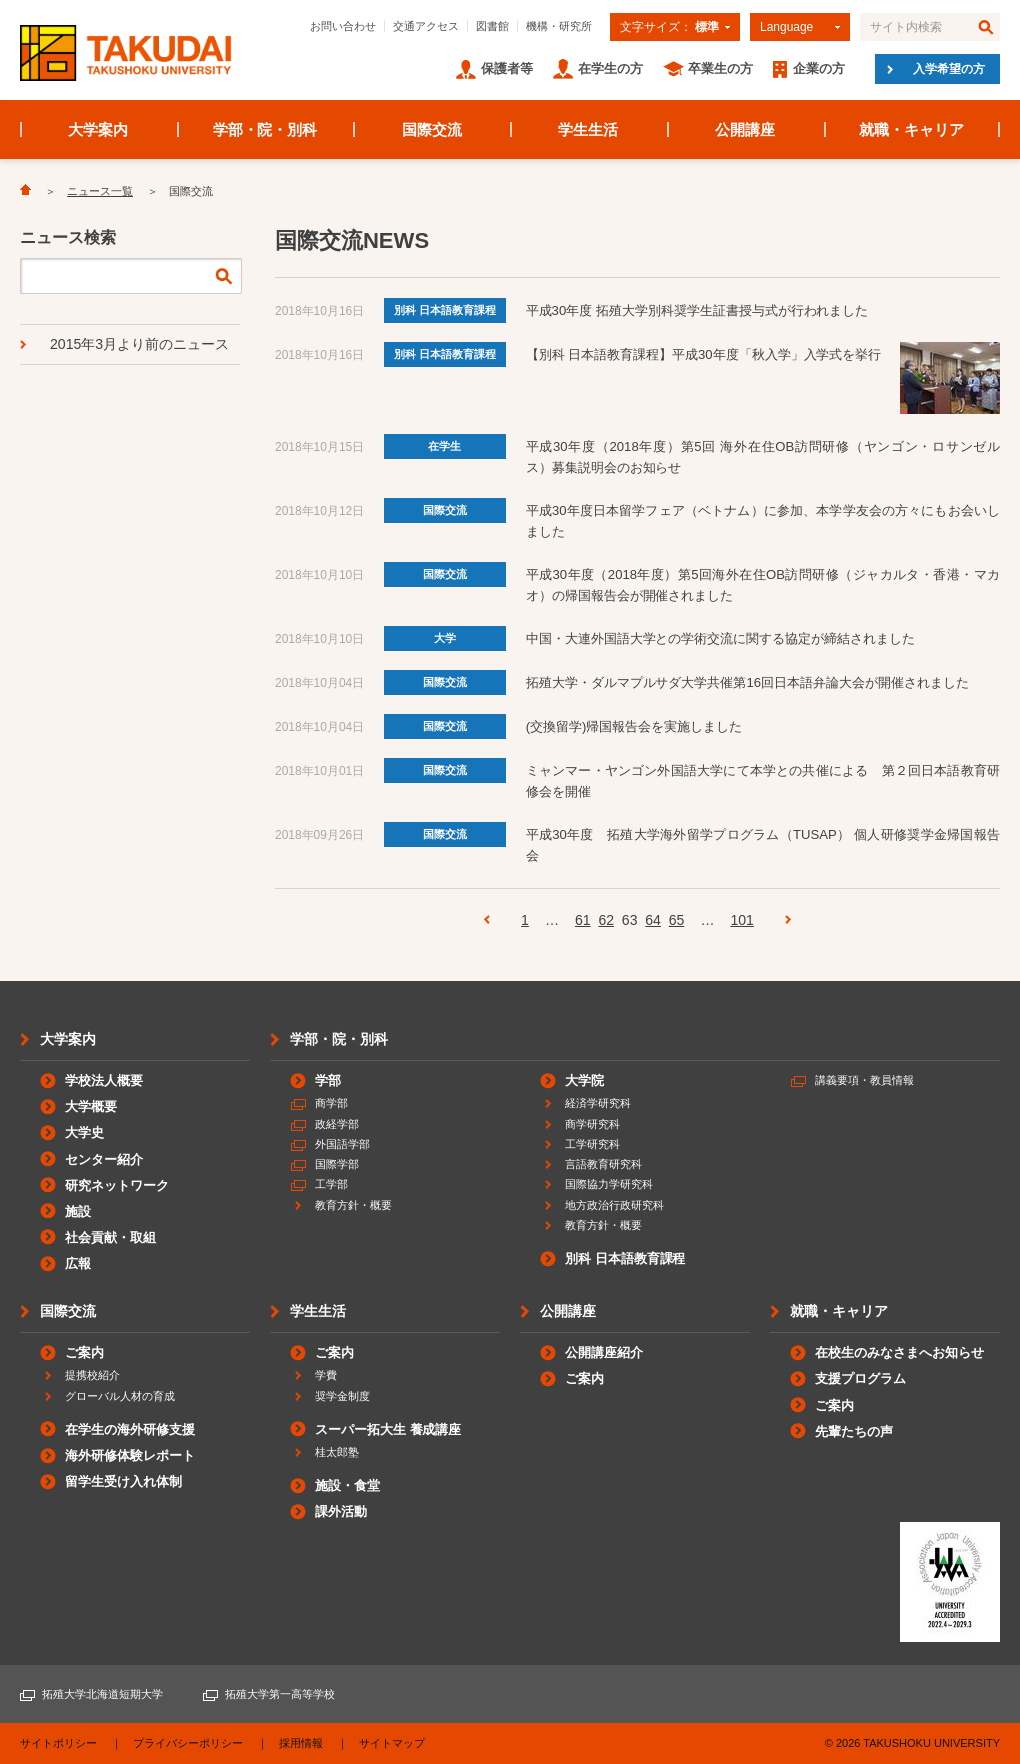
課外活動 (341, 1511)
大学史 (84, 1132)
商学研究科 (592, 1124)
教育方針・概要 (353, 1205)
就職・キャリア (911, 129)
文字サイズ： (669, 27)
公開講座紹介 (604, 1352)
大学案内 (98, 129)
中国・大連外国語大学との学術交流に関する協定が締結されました (721, 638)
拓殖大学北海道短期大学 (102, 1694)
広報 (78, 1263)
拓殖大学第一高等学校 (280, 1694)
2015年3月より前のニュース (139, 344)
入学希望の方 (949, 69)
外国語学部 (342, 1144)
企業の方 (819, 68)
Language (786, 27)
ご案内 (84, 1352)
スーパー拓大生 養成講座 (388, 1429)
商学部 (331, 1103)
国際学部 (337, 1164)
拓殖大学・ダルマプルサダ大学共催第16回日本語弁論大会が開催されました (747, 682)
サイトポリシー (58, 1743)
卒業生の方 (720, 68)
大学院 (584, 1080)
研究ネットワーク (117, 1185)
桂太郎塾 (337, 1452)
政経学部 (337, 1124)
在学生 (444, 446)
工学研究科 (592, 1144)
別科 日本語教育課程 (445, 310)
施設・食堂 (347, 1485)
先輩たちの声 (854, 1431)
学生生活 (588, 129)
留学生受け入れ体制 (123, 1481)
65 (677, 920)
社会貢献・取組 (110, 1237)
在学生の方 (610, 68)
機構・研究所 (559, 26)
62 (606, 920)
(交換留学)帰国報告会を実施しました (634, 726)
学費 (326, 1375)
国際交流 (432, 129)
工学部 (331, 1184)
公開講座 (745, 129)
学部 (328, 1080)
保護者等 (507, 68)
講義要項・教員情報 (864, 1080)
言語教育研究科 (603, 1164)
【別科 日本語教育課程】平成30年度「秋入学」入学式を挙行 (704, 354)
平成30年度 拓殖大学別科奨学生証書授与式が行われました (697, 310)
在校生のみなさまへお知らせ (899, 1352)
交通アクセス (426, 26)
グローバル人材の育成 (120, 1396)
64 (653, 920)
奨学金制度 (342, 1396)
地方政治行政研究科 (614, 1205)
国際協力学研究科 (609, 1184)
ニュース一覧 (100, 191)
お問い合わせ (343, 26)
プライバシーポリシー (188, 1743)
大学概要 (91, 1106)
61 (583, 920)
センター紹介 (104, 1159)
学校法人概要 (104, 1080)
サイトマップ (392, 1743)
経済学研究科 (598, 1103)
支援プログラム (860, 1378)
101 (741, 920)
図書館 (492, 26)
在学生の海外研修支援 (130, 1429)
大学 (445, 638)
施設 (78, 1211)
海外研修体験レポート (130, 1455)
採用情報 (301, 1743)
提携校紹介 (92, 1375)
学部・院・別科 (265, 129)
